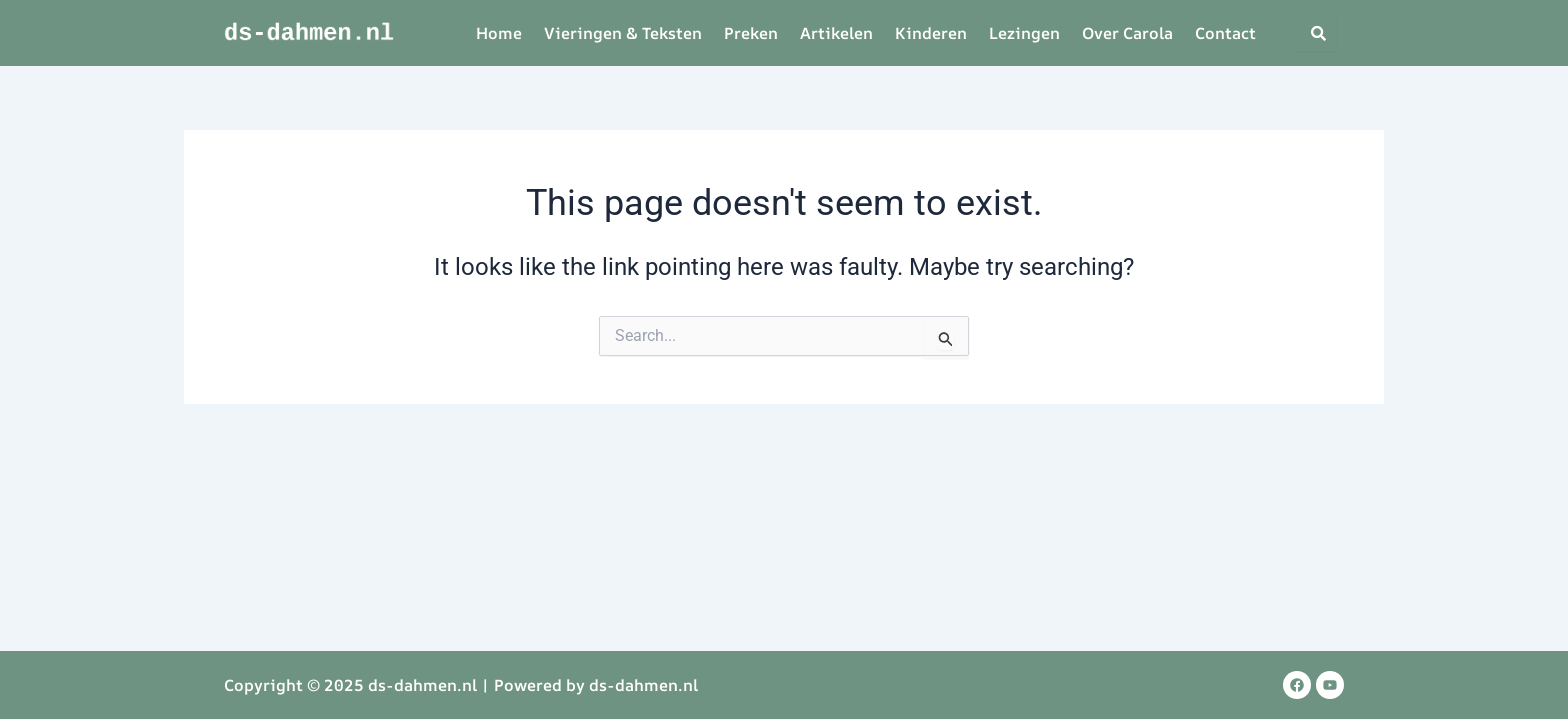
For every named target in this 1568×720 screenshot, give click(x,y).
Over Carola (1127, 33)
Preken (751, 33)
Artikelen (836, 33)
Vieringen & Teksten (623, 33)
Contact (1225, 33)
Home (499, 33)
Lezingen (1024, 33)
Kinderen (931, 33)
